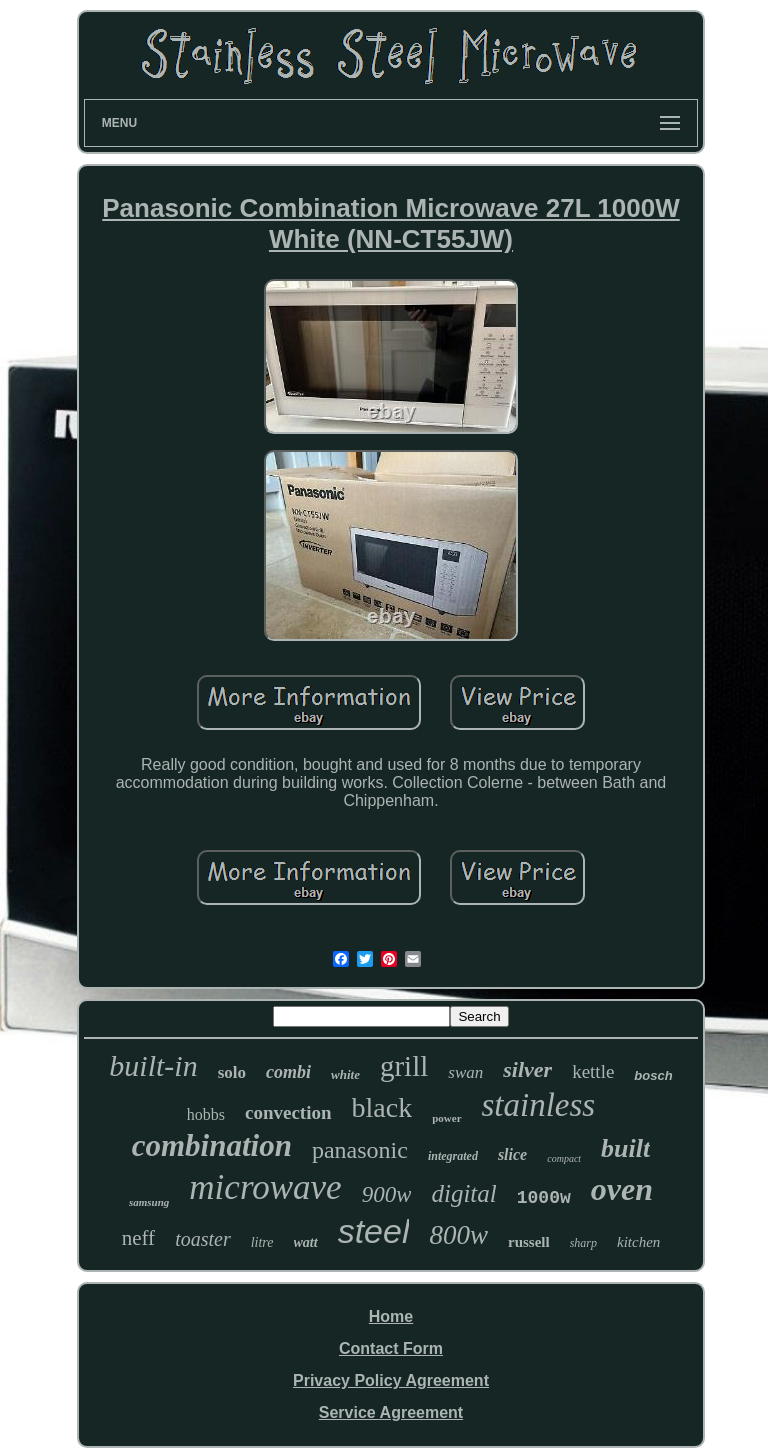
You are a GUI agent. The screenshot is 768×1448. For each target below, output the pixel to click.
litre (262, 1242)
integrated (453, 1156)
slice (512, 1154)
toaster (203, 1239)
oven (622, 1189)
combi (288, 1072)
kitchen (638, 1242)
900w (387, 1194)
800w (458, 1235)
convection (288, 1112)
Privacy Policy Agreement (391, 1380)
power (446, 1118)
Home (391, 1316)
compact (564, 1158)
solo (232, 1072)
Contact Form (391, 1348)
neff (138, 1238)
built (625, 1148)
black (382, 1107)
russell (529, 1242)
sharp (583, 1243)
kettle (593, 1071)
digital (463, 1193)
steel (374, 1231)
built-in (153, 1065)
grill (404, 1066)
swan (465, 1072)
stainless (539, 1105)
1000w (544, 1198)
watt (306, 1242)
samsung (149, 1202)
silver (527, 1069)
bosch (653, 1075)
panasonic (360, 1150)
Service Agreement (391, 1412)
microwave (265, 1187)
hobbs (206, 1114)
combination (212, 1145)
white (345, 1074)
